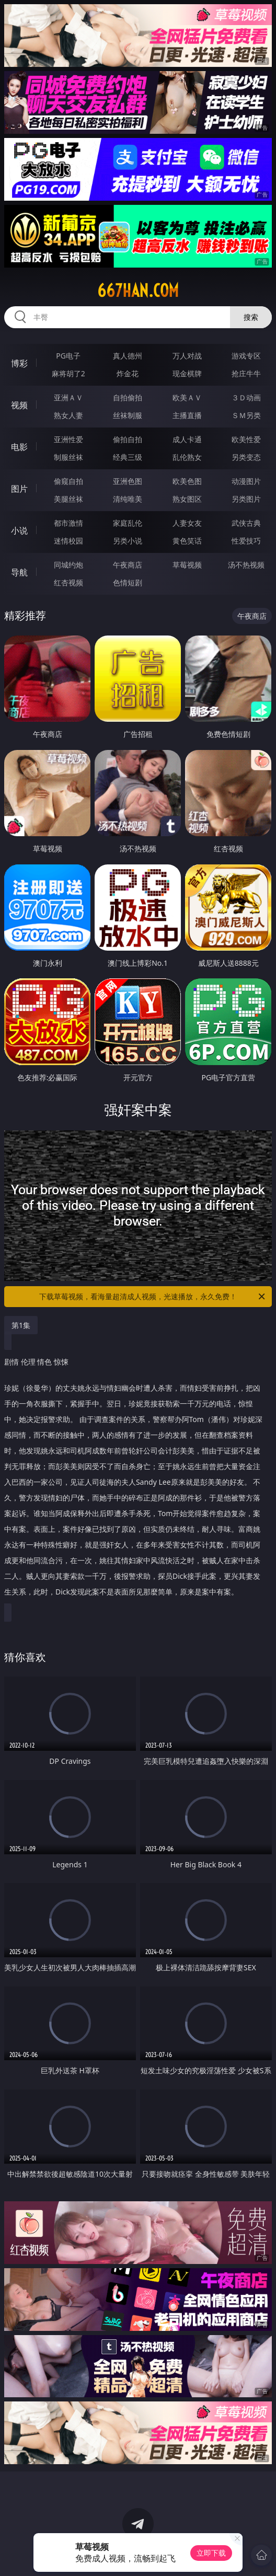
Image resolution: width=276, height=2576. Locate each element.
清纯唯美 (127, 499)
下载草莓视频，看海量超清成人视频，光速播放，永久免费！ (153, 1296)
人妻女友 (187, 523)
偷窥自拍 (68, 481)
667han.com (138, 290)
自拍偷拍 (127, 397)
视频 (19, 405)
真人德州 (127, 356)
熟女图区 (187, 499)
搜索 (251, 317)
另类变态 (246, 457)
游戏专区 (246, 356)
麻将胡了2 (68, 373)
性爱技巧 (246, 541)
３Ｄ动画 (246, 397)
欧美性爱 (246, 439)
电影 (19, 447)
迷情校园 (68, 541)
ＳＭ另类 (246, 415)
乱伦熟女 (187, 457)
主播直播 (187, 415)
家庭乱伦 (127, 523)
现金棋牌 (187, 373)
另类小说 (127, 541)
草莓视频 (187, 565)
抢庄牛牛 (246, 373)
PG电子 (68, 356)
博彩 (19, 363)
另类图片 (246, 499)
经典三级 (127, 457)
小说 (19, 530)
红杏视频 (68, 582)
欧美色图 (187, 481)
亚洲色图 (127, 481)
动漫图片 (246, 481)
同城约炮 (68, 565)
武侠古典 (246, 523)
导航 (19, 572)
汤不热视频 (246, 565)
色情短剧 (127, 582)
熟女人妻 (68, 415)
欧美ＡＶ (187, 397)
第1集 (21, 1325)
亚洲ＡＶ (68, 397)
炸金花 (128, 373)
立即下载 (211, 2553)
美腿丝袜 (68, 499)
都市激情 (68, 523)
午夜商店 (127, 565)
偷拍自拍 (127, 439)
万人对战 (187, 356)
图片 (19, 488)
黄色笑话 (187, 541)
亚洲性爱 (68, 439)
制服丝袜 (68, 457)
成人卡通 (187, 439)
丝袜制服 (127, 415)
